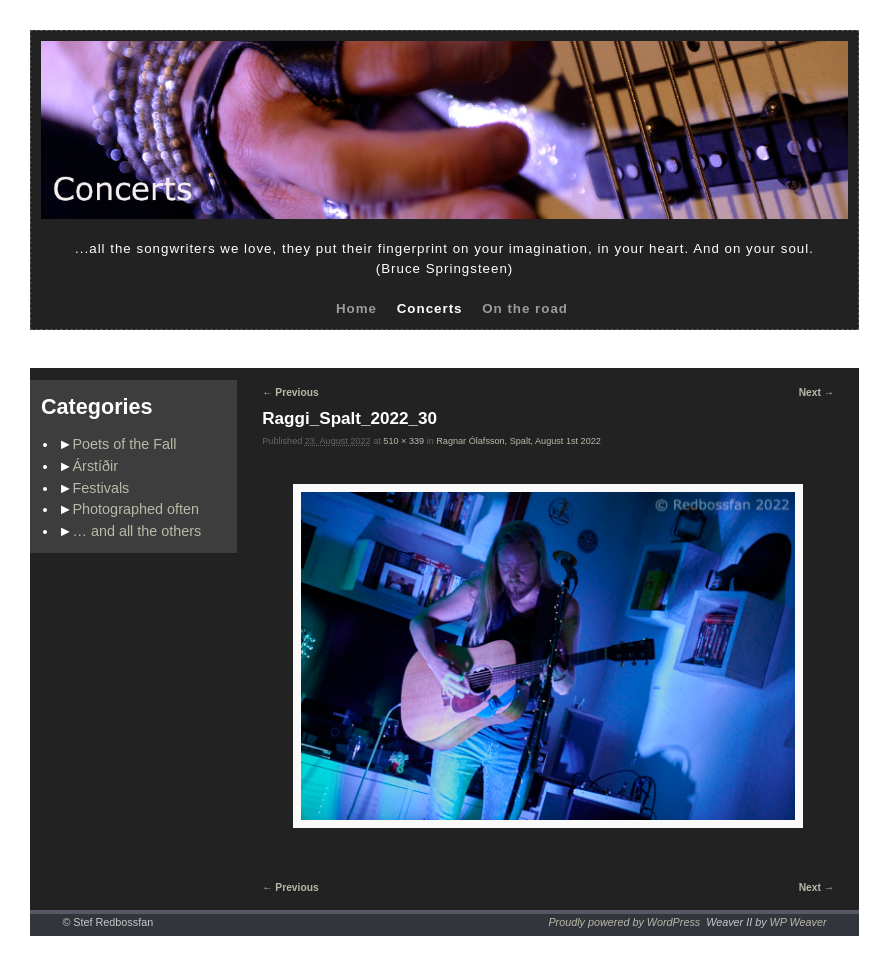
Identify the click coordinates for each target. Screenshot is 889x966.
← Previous (290, 392)
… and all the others (137, 531)
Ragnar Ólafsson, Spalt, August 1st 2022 (518, 441)
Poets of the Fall (125, 444)
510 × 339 (403, 441)
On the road (525, 308)
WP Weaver (798, 922)
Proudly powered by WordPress (624, 922)
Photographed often (136, 509)
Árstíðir (96, 466)
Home (356, 308)
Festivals (101, 488)
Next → (816, 392)
